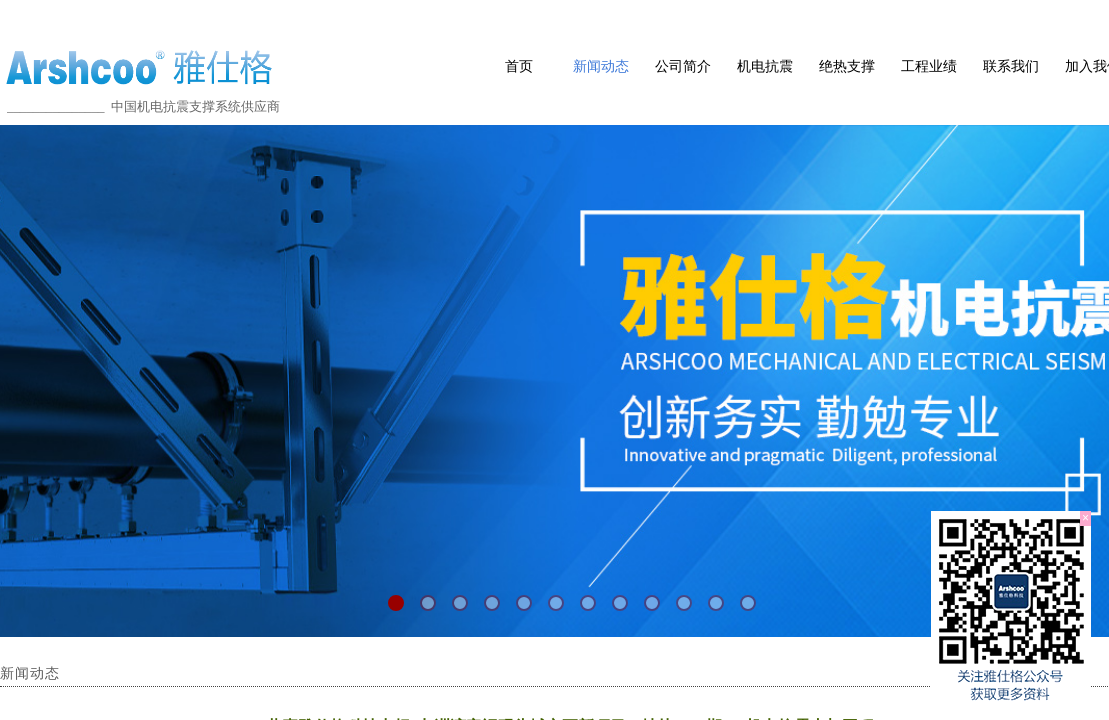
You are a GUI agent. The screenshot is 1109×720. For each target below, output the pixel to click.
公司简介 (683, 66)
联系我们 (1011, 66)
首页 (519, 66)
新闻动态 (601, 66)
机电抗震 (765, 66)
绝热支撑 (847, 66)
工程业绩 (929, 66)
